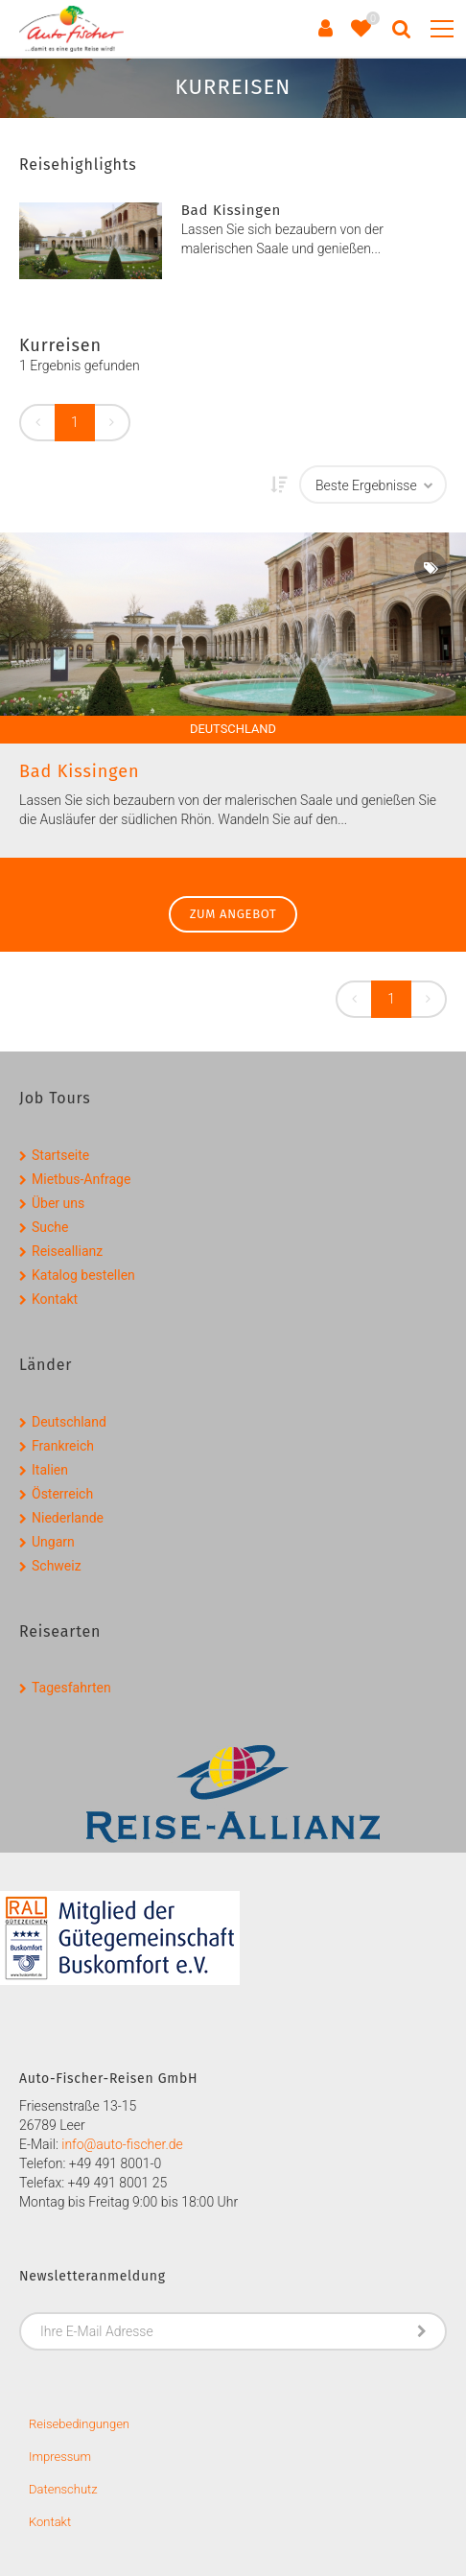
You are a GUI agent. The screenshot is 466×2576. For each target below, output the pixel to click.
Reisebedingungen (79, 2424)
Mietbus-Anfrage (81, 1179)
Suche (50, 1227)
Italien (50, 1469)
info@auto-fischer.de (122, 2144)
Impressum (60, 2456)
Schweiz (57, 1565)
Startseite (60, 1155)
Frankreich (63, 1445)
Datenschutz (63, 2489)
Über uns (58, 1203)
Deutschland (69, 1422)
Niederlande (68, 1517)
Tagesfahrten (71, 1687)
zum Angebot (233, 914)
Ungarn (53, 1541)
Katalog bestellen (83, 1275)
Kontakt (55, 1299)
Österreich (62, 1493)
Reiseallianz (67, 1251)
